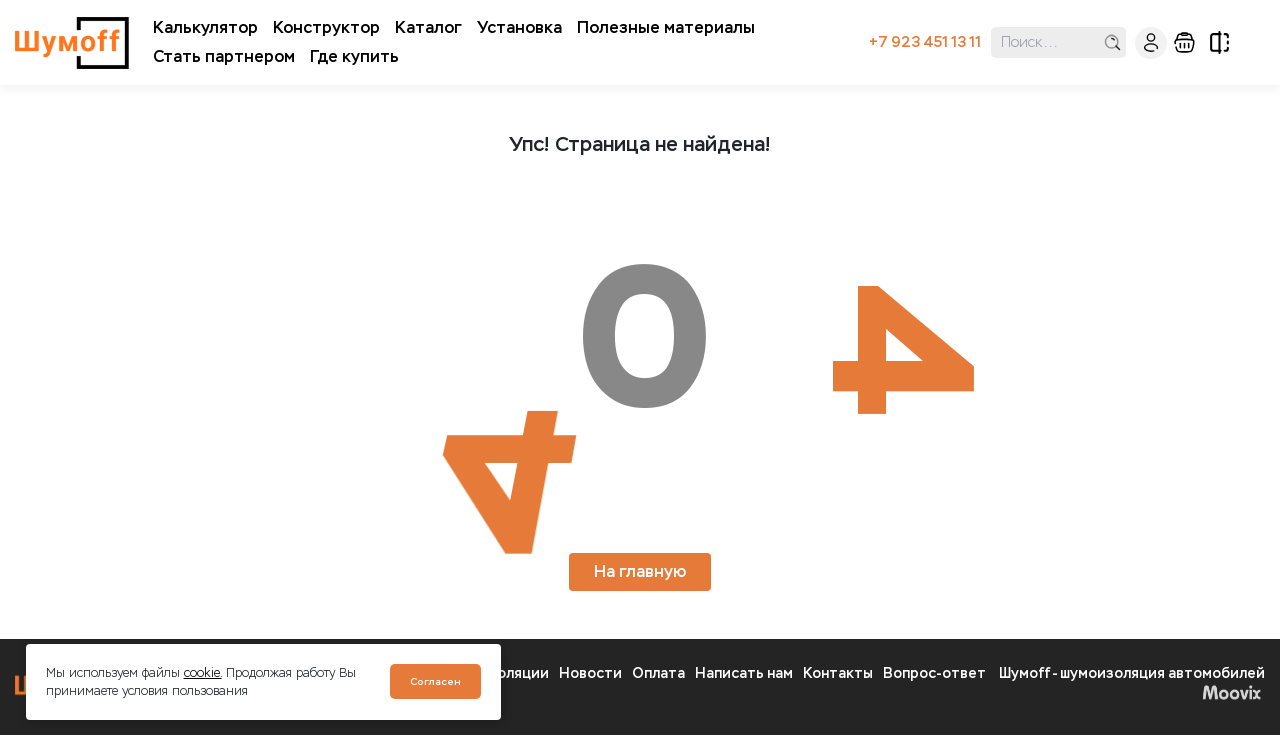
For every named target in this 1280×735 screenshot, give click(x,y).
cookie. (203, 673)
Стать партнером (224, 56)
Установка (519, 27)
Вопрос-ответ (934, 673)
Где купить (354, 56)
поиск (1112, 42)
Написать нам (744, 673)
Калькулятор (205, 27)
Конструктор (326, 27)
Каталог (428, 27)
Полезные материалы (666, 27)
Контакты (838, 673)
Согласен (435, 681)
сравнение (1219, 42)
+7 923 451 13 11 (925, 42)
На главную (640, 571)
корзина (1184, 42)
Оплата (658, 673)
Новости (590, 673)
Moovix (1231, 692)
